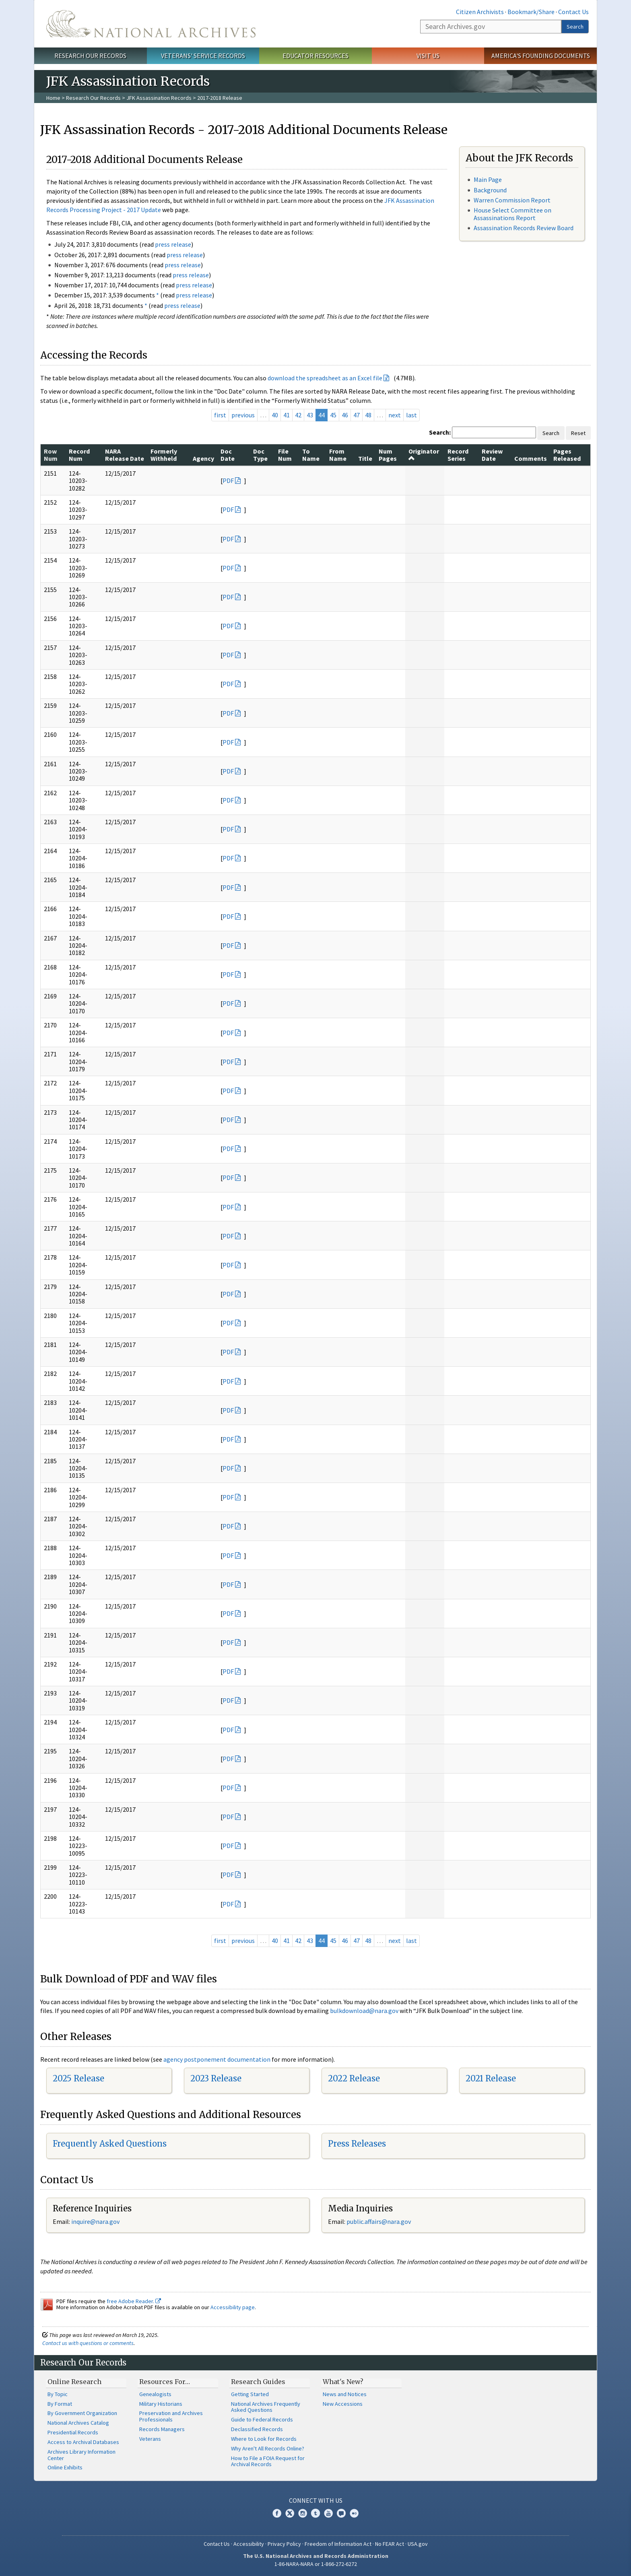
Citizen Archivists (480, 12)
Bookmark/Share (531, 12)
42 (298, 415)
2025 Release (78, 2078)
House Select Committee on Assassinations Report (512, 214)
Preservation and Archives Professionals (171, 2416)
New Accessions (343, 2403)
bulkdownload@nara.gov (364, 2011)
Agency (203, 458)
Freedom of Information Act (338, 2543)
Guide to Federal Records (262, 2419)
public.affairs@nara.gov (378, 2221)
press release (173, 244)
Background (490, 190)
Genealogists (155, 2394)
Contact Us (573, 12)
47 (356, 415)
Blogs (341, 2513)
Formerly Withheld (164, 454)
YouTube (328, 2513)
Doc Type (260, 454)
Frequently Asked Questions (110, 2144)
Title (365, 458)
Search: (440, 432)
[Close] (622, 2501)
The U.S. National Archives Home (151, 23)
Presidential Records (72, 2432)
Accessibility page (232, 2307)
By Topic (57, 2394)
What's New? (343, 2382)
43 (310, 415)
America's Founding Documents (540, 56)
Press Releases (357, 2144)
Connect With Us (315, 2500)
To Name (311, 454)
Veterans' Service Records (203, 56)
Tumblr (315, 2513)
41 (286, 415)
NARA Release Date (124, 454)
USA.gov (418, 2543)
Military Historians (160, 2403)
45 (333, 415)
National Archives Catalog (78, 2422)
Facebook (277, 2513)
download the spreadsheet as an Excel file (325, 378)
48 (368, 415)
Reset (578, 433)
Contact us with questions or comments (88, 2343)
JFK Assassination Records (159, 97)
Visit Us (428, 56)
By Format (59, 2403)
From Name (337, 454)
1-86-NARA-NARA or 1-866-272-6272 (315, 2564)
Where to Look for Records (264, 2438)
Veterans (150, 2438)
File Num (285, 454)
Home (53, 97)
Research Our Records (90, 56)
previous (243, 415)
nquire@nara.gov (96, 2221)
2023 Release (215, 2078)
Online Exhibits (64, 2467)
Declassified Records (257, 2429)
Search (575, 26)
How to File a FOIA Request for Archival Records (268, 2461)
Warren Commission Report (512, 200)
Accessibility (248, 2543)
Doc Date (228, 454)
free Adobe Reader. (134, 2301)
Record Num (79, 454)
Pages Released (567, 454)
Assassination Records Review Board (523, 228)
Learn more (559, 2561)
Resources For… (164, 2382)
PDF (228, 480)
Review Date (492, 454)
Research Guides (258, 2382)
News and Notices (345, 2394)
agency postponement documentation (216, 2059)
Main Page (488, 179)
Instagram (302, 2513)
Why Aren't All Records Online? (267, 2448)
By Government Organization (82, 2413)
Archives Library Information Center (81, 2455)
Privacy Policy (284, 2543)
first (220, 415)
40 (275, 415)
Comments (530, 458)
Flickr (354, 2513)
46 (345, 415)
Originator (423, 454)
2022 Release (354, 2078)
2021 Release (491, 2078)
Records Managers (162, 2429)
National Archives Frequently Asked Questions (265, 2407)
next (394, 415)
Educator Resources (315, 56)
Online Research (74, 2382)
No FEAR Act (389, 2543)
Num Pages (388, 454)
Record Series (457, 454)
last (411, 415)
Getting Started (250, 2394)
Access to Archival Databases (83, 2442)
